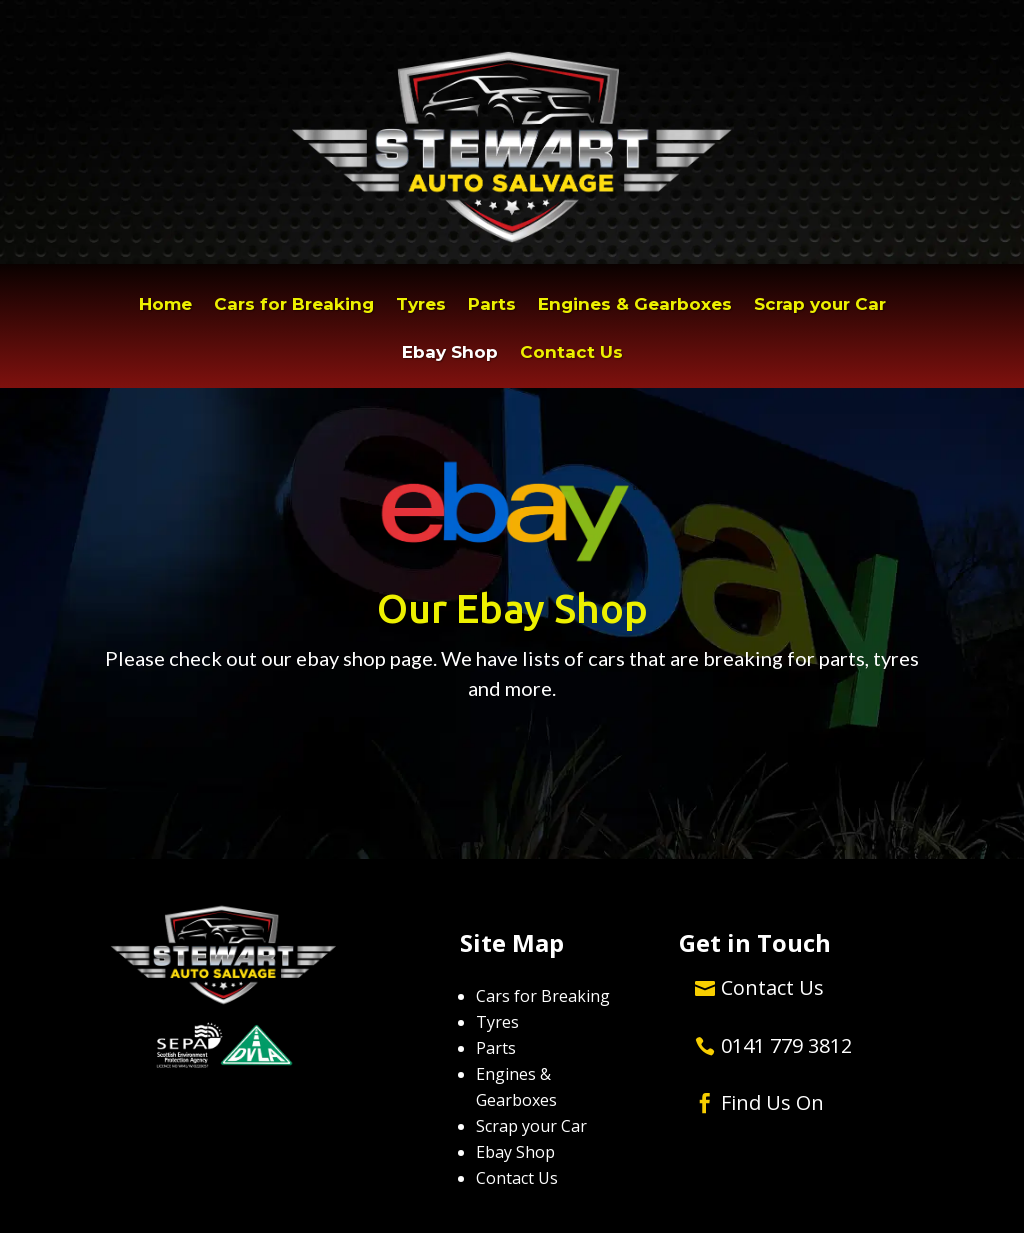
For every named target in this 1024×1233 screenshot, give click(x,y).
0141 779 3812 (786, 1045)
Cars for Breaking (294, 305)
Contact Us (571, 353)
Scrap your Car (820, 305)
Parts (492, 305)
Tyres (421, 305)
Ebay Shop (450, 353)
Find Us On (772, 1102)
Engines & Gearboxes (635, 305)
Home (165, 305)
